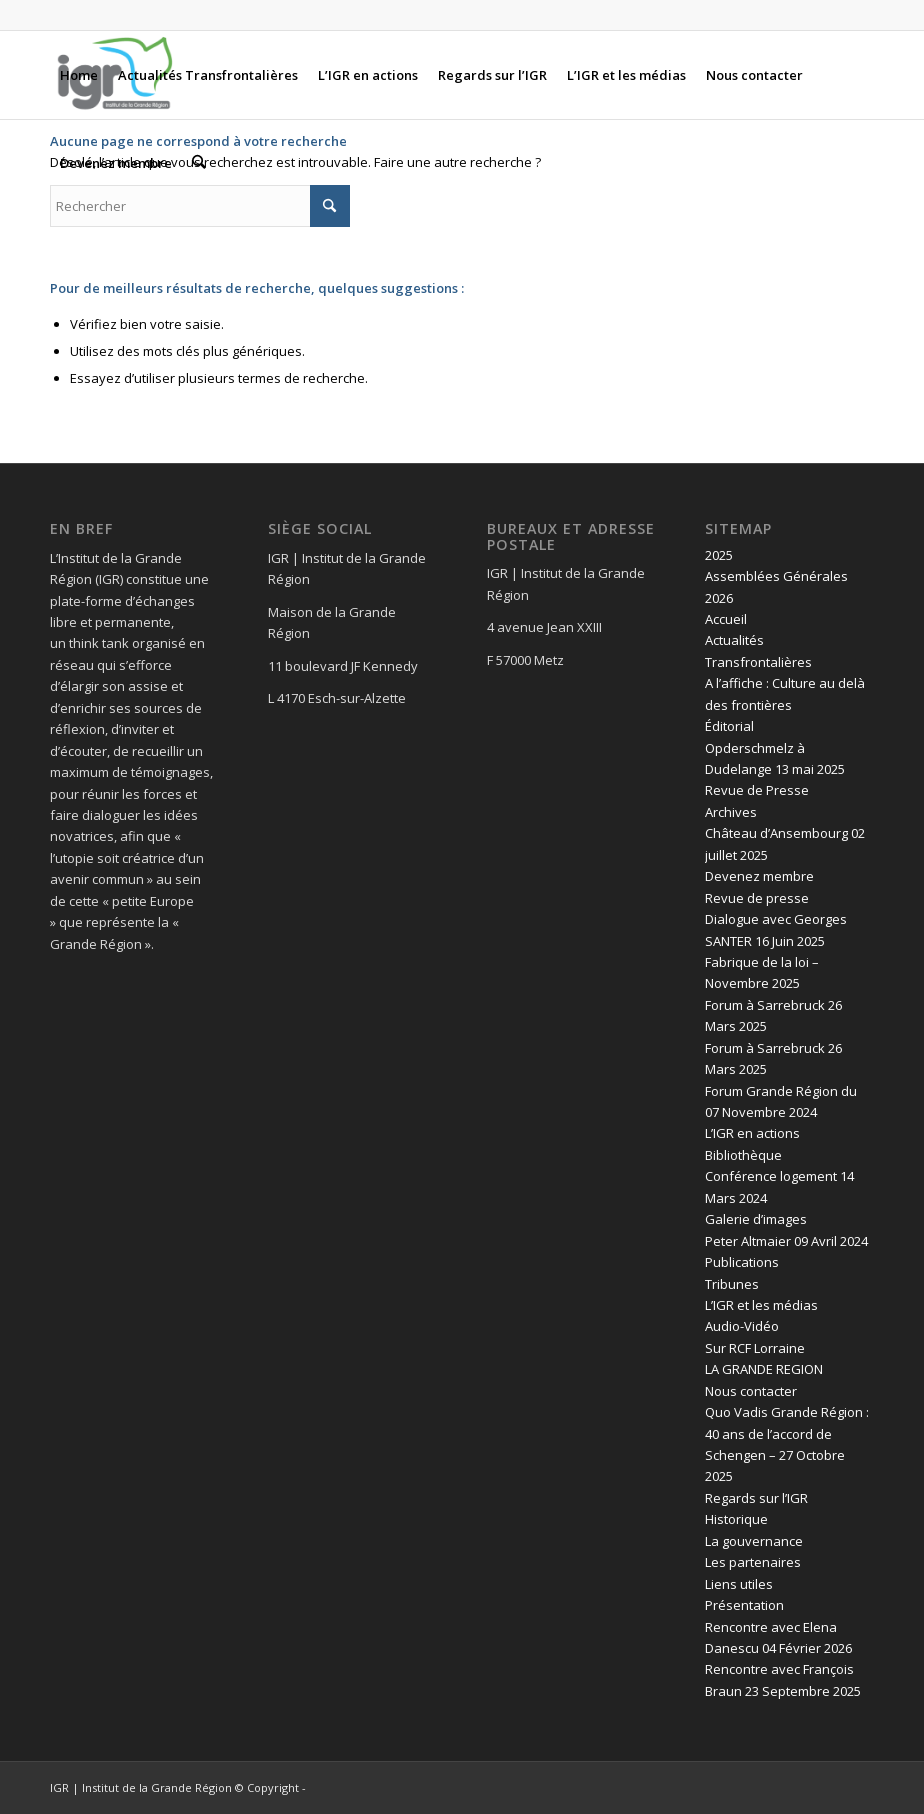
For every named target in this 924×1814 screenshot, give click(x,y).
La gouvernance (754, 1541)
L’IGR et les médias (761, 1305)
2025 (719, 555)
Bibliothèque (743, 1155)
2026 (719, 598)
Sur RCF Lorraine (755, 1348)
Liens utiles (739, 1584)
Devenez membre (759, 876)
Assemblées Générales (776, 576)
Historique (736, 1519)
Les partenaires (753, 1562)
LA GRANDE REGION (764, 1369)
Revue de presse (757, 898)
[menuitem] (79, 75)
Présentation (744, 1605)
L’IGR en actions (752, 1133)
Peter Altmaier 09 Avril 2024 (786, 1241)
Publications (742, 1262)
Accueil (726, 619)
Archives (731, 812)
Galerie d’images (756, 1219)
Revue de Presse (757, 790)
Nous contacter (751, 1391)
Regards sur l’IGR (756, 1498)
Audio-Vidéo (742, 1326)
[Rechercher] (198, 163)
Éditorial (729, 726)
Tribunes (732, 1284)
